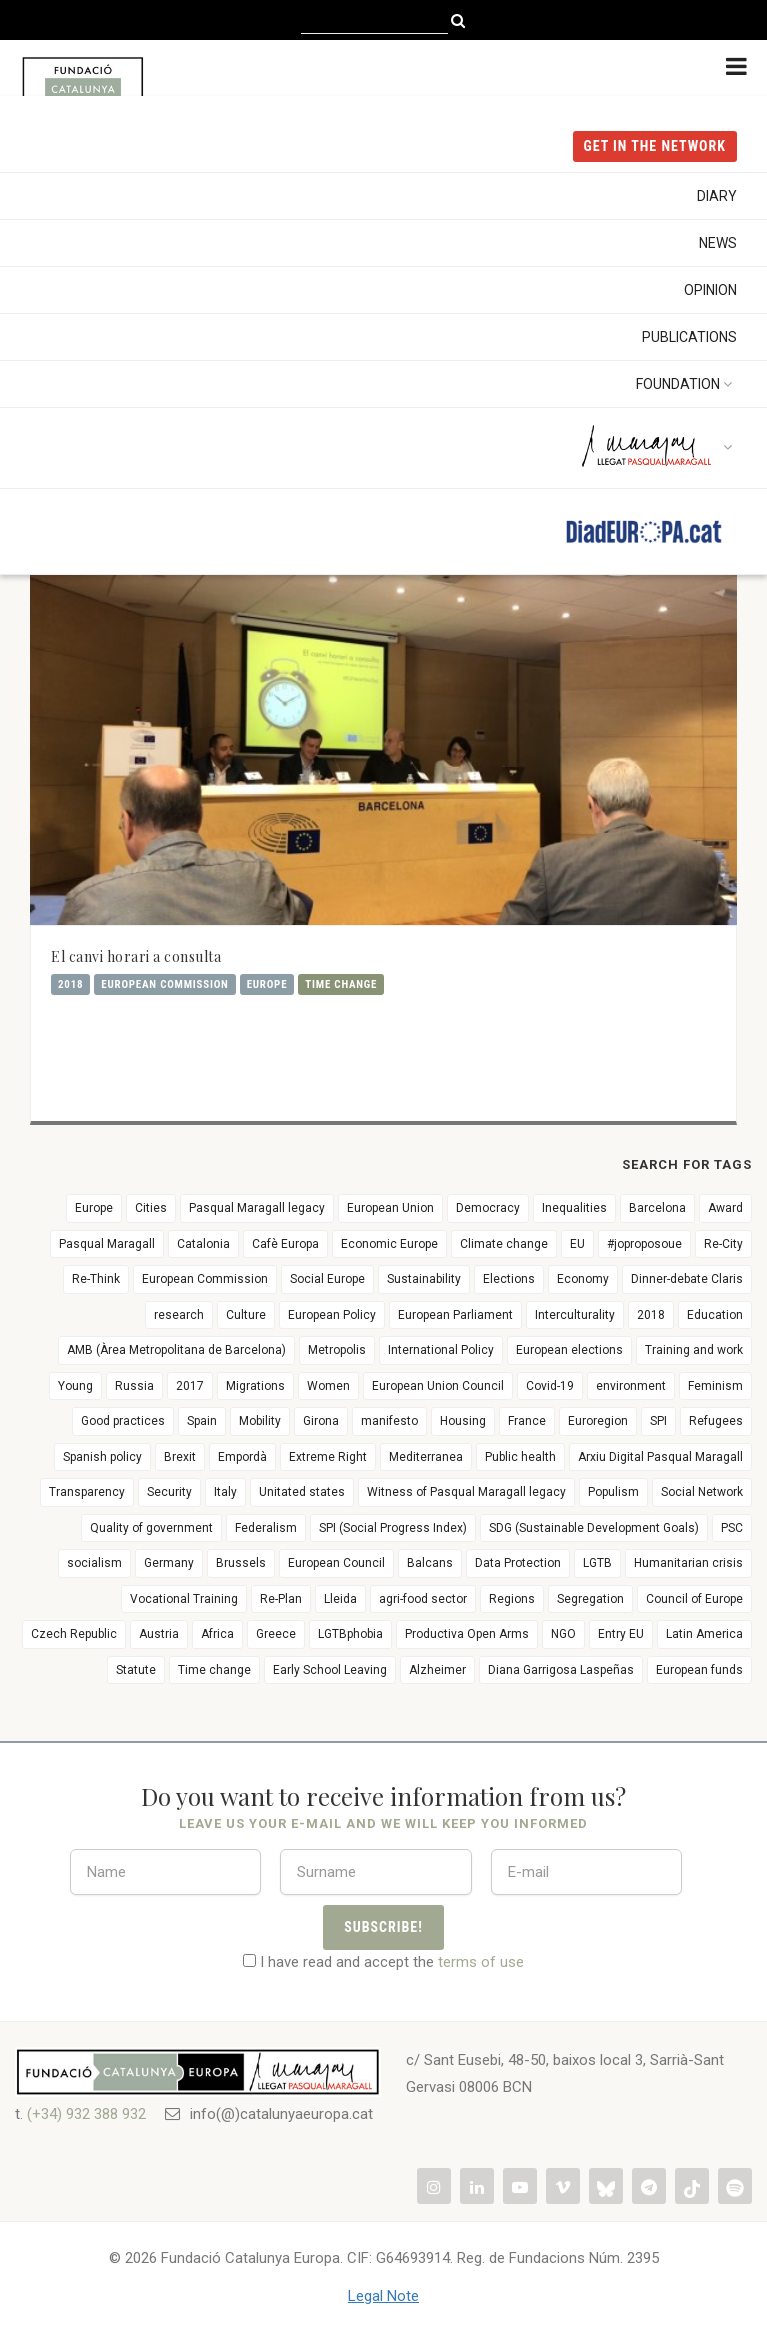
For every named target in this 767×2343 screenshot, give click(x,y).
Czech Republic (74, 1634)
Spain (202, 1421)
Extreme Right (328, 1457)
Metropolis (337, 1350)
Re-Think (96, 1279)
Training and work (694, 1350)
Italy (225, 1492)
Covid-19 (550, 1386)
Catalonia (203, 1244)
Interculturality (575, 1315)
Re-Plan (281, 1599)
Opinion (710, 290)
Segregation (590, 1599)
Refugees (716, 1421)
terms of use (481, 1962)
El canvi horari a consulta (136, 956)
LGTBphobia (350, 1634)
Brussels (241, 1563)
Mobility (260, 1421)
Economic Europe (389, 1244)
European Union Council (438, 1386)
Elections (509, 1279)
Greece (276, 1634)
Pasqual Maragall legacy (257, 1208)
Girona (321, 1421)
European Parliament (455, 1315)
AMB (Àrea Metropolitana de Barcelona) (176, 1350)
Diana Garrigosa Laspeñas (561, 1670)
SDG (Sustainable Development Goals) (594, 1528)
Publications (689, 337)
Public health (520, 1457)
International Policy (441, 1350)
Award (725, 1208)
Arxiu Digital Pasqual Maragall (660, 1457)
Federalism (266, 1528)
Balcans (430, 1563)
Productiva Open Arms (467, 1634)
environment (631, 1386)
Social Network (702, 1492)
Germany (169, 1563)
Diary (717, 196)
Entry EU (621, 1634)
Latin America (704, 1634)
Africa (217, 1634)
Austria (159, 1634)
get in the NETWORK (655, 146)
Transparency (87, 1492)
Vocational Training (184, 1599)
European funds (699, 1670)
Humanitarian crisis (688, 1563)
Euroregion (598, 1421)
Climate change (504, 1244)
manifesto (389, 1421)
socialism (94, 1563)
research (179, 1315)
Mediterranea (426, 1457)
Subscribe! (383, 1927)
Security (169, 1492)
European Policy (332, 1315)
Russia (134, 1386)
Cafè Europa (285, 1244)
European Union (390, 1208)
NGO (563, 1634)
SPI (658, 1421)
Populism (613, 1492)
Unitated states (302, 1492)
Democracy (488, 1208)
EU (577, 1244)
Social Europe (327, 1279)
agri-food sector (423, 1599)
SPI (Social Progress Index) (393, 1528)
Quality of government (151, 1528)
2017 (190, 1386)
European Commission (164, 984)
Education (715, 1315)
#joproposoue (644, 1244)
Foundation (686, 384)
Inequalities (574, 1208)
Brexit (180, 1457)
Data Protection (518, 1563)
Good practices (123, 1421)
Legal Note (383, 2296)
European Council (336, 1563)
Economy (583, 1279)
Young (75, 1386)
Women (328, 1386)
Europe (267, 984)
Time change (341, 984)
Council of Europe (694, 1599)
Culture (246, 1315)
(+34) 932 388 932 (86, 2114)
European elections (569, 1350)
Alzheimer (437, 1670)
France (527, 1421)
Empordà (242, 1457)
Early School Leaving (330, 1670)
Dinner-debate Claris (687, 1279)
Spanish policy (102, 1457)
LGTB (597, 1563)
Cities (151, 1208)
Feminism (715, 1386)
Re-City (723, 1244)
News (718, 243)
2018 (70, 984)
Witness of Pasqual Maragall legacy (466, 1492)
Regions (512, 1599)
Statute (136, 1670)
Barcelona (657, 1208)
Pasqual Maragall (107, 1244)
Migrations (255, 1386)
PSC (732, 1528)
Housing (463, 1421)
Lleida (340, 1599)
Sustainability (424, 1279)
